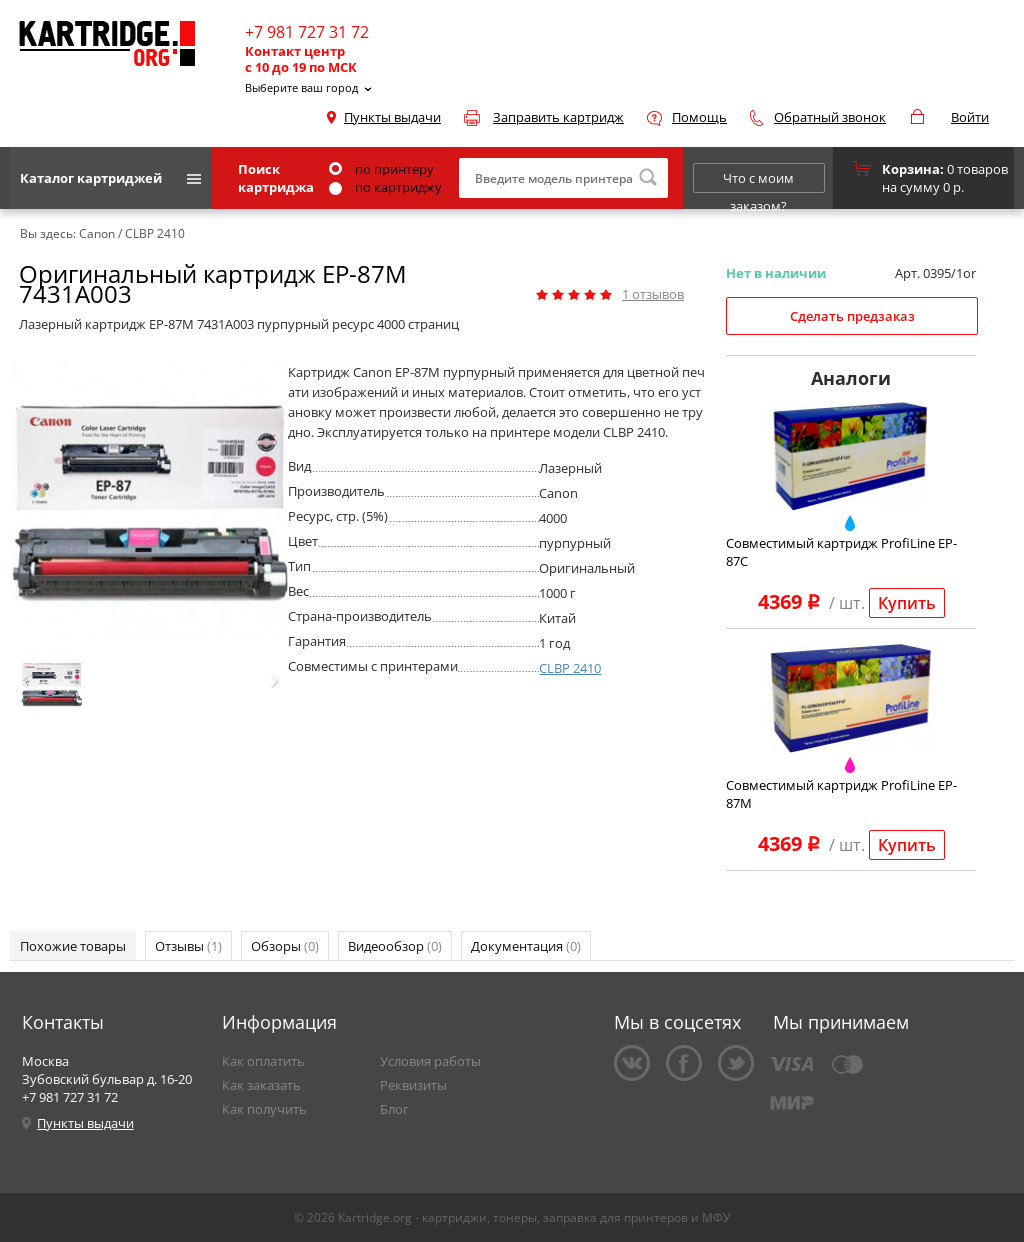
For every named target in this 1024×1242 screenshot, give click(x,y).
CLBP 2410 (570, 668)
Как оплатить (263, 1061)
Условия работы (430, 1061)
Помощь (699, 117)
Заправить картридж (558, 117)
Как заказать (261, 1085)
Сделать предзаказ (852, 316)
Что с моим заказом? (758, 181)
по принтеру (381, 169)
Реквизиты (413, 1085)
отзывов (653, 294)
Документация (526, 946)
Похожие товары (73, 946)
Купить (907, 603)
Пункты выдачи (392, 117)
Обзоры (285, 946)
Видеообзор (395, 946)
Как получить (264, 1109)
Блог (394, 1109)
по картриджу (385, 187)
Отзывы (188, 946)
